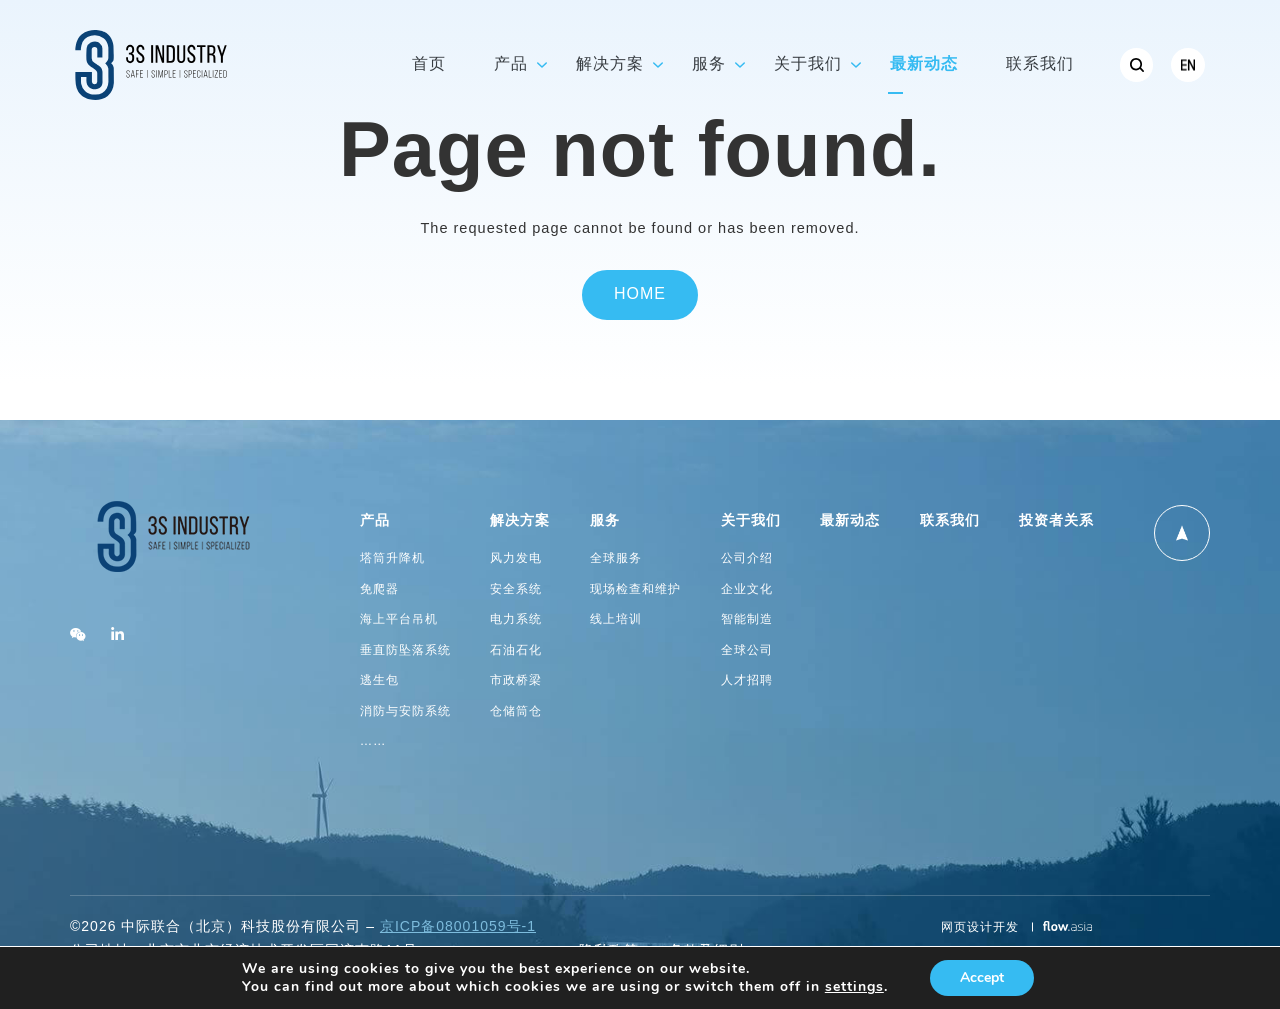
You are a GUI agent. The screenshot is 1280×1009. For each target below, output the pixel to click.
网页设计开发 (982, 927)
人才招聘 (747, 680)
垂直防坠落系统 (405, 650)
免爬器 (379, 589)
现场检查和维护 (635, 589)
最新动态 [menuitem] (924, 64)
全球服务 (616, 558)
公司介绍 (747, 558)
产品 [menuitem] (511, 64)
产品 (375, 521)
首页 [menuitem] (429, 64)
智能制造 (747, 619)
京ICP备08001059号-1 (458, 927)
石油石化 (516, 650)
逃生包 (379, 680)
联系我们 (950, 521)
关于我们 (751, 521)
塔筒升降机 (392, 558)
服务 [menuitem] (709, 64)
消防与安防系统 (405, 711)
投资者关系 (1056, 521)
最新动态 (850, 521)
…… (373, 741)
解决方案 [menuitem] (610, 64)
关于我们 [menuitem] (808, 64)
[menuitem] (1137, 65)
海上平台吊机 (399, 619)
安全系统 (516, 589)
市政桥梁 (516, 680)
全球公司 (747, 650)
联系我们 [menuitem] (1040, 64)
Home (640, 294)
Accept (982, 977)
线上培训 (616, 619)
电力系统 (516, 619)
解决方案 (520, 521)
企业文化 (747, 589)
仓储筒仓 (516, 711)
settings (854, 987)
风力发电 (516, 558)
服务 (605, 521)
